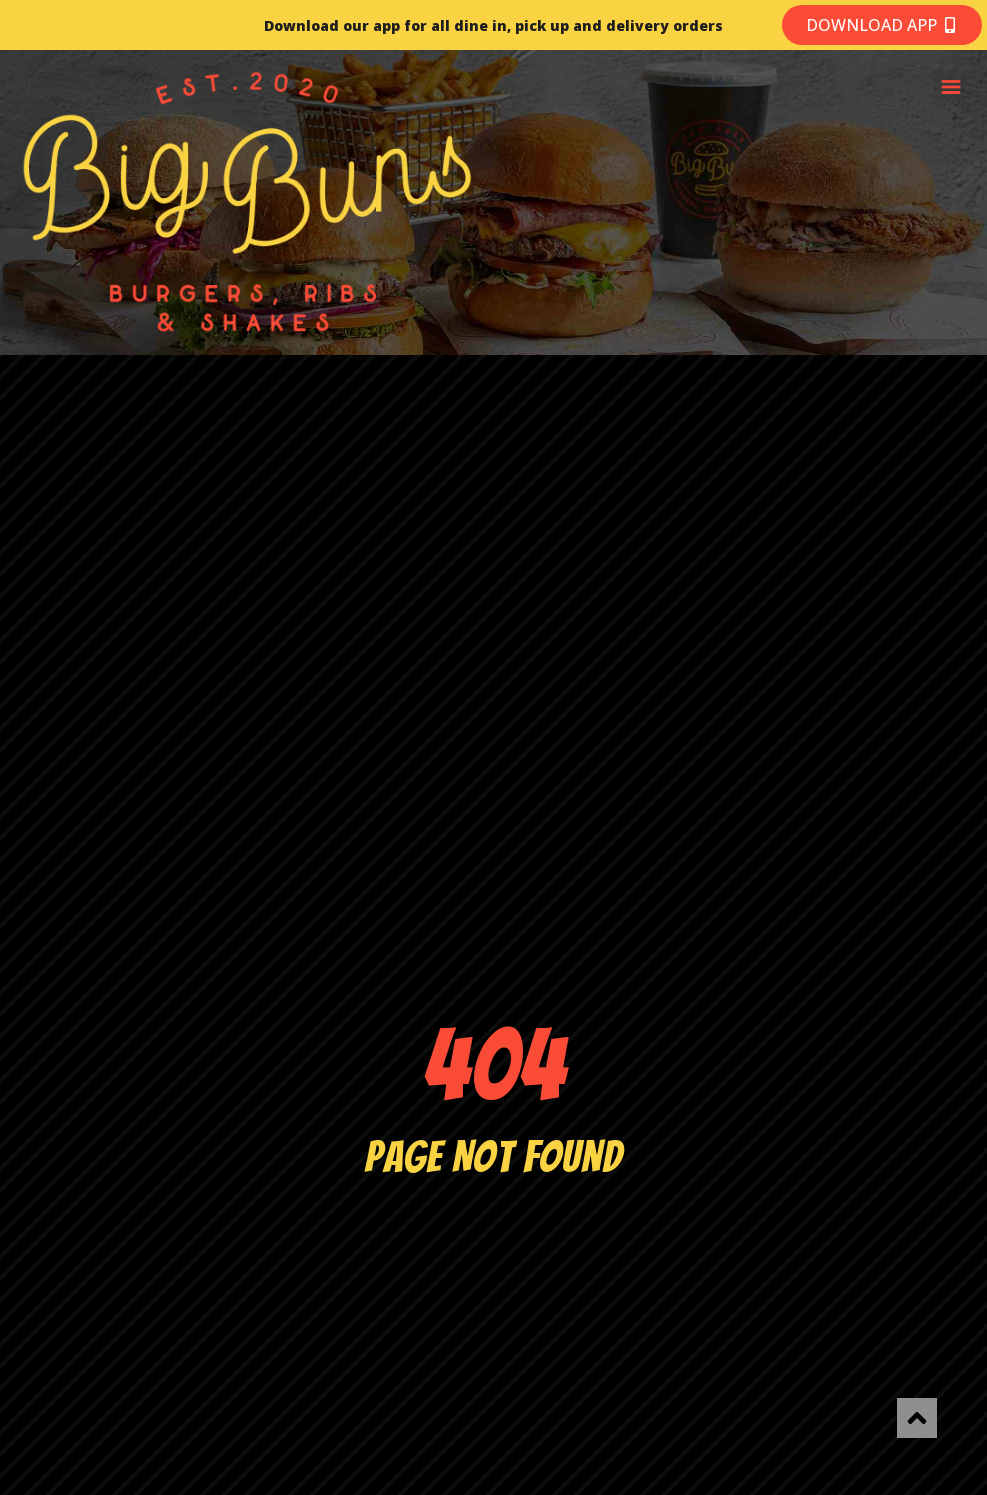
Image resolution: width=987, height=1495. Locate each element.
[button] (950, 88)
